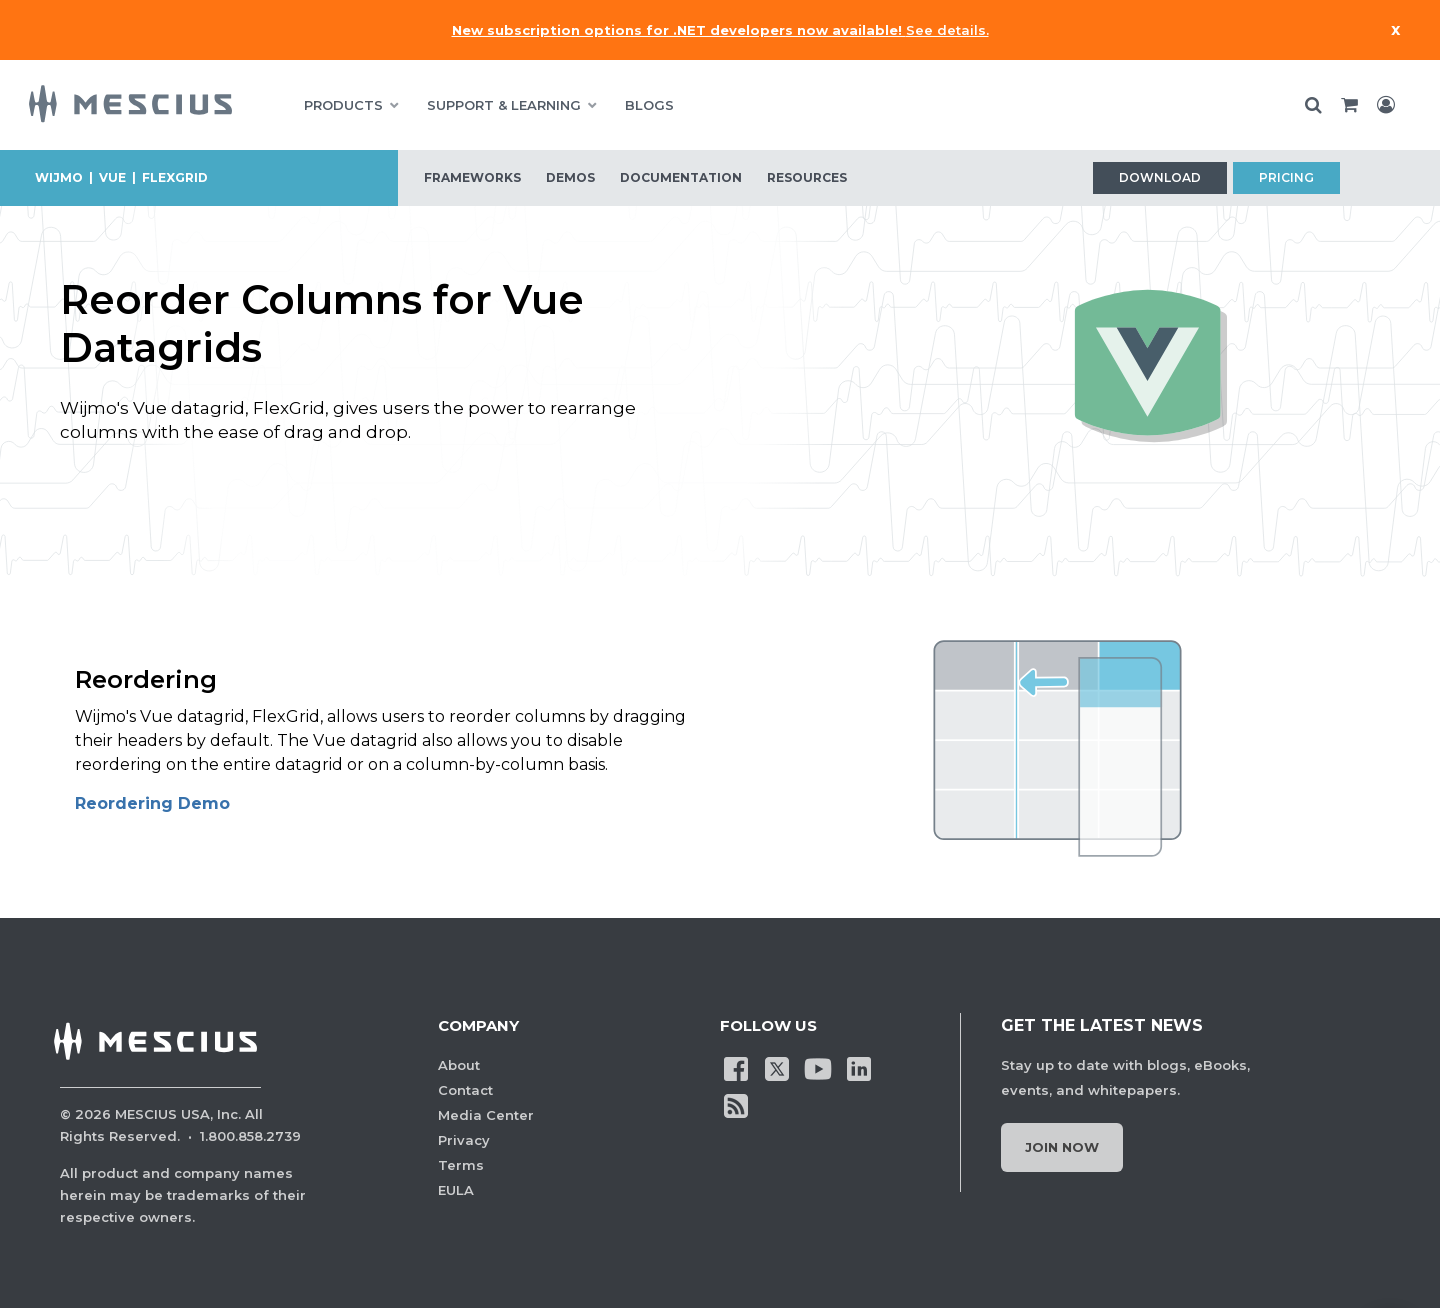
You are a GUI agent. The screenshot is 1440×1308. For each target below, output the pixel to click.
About (459, 1065)
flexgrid (175, 177)
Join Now (1062, 1147)
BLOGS (649, 105)
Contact (465, 1090)
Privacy (464, 1140)
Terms (461, 1165)
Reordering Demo (152, 803)
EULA (456, 1190)
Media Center (486, 1115)
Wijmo (59, 177)
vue (112, 177)
